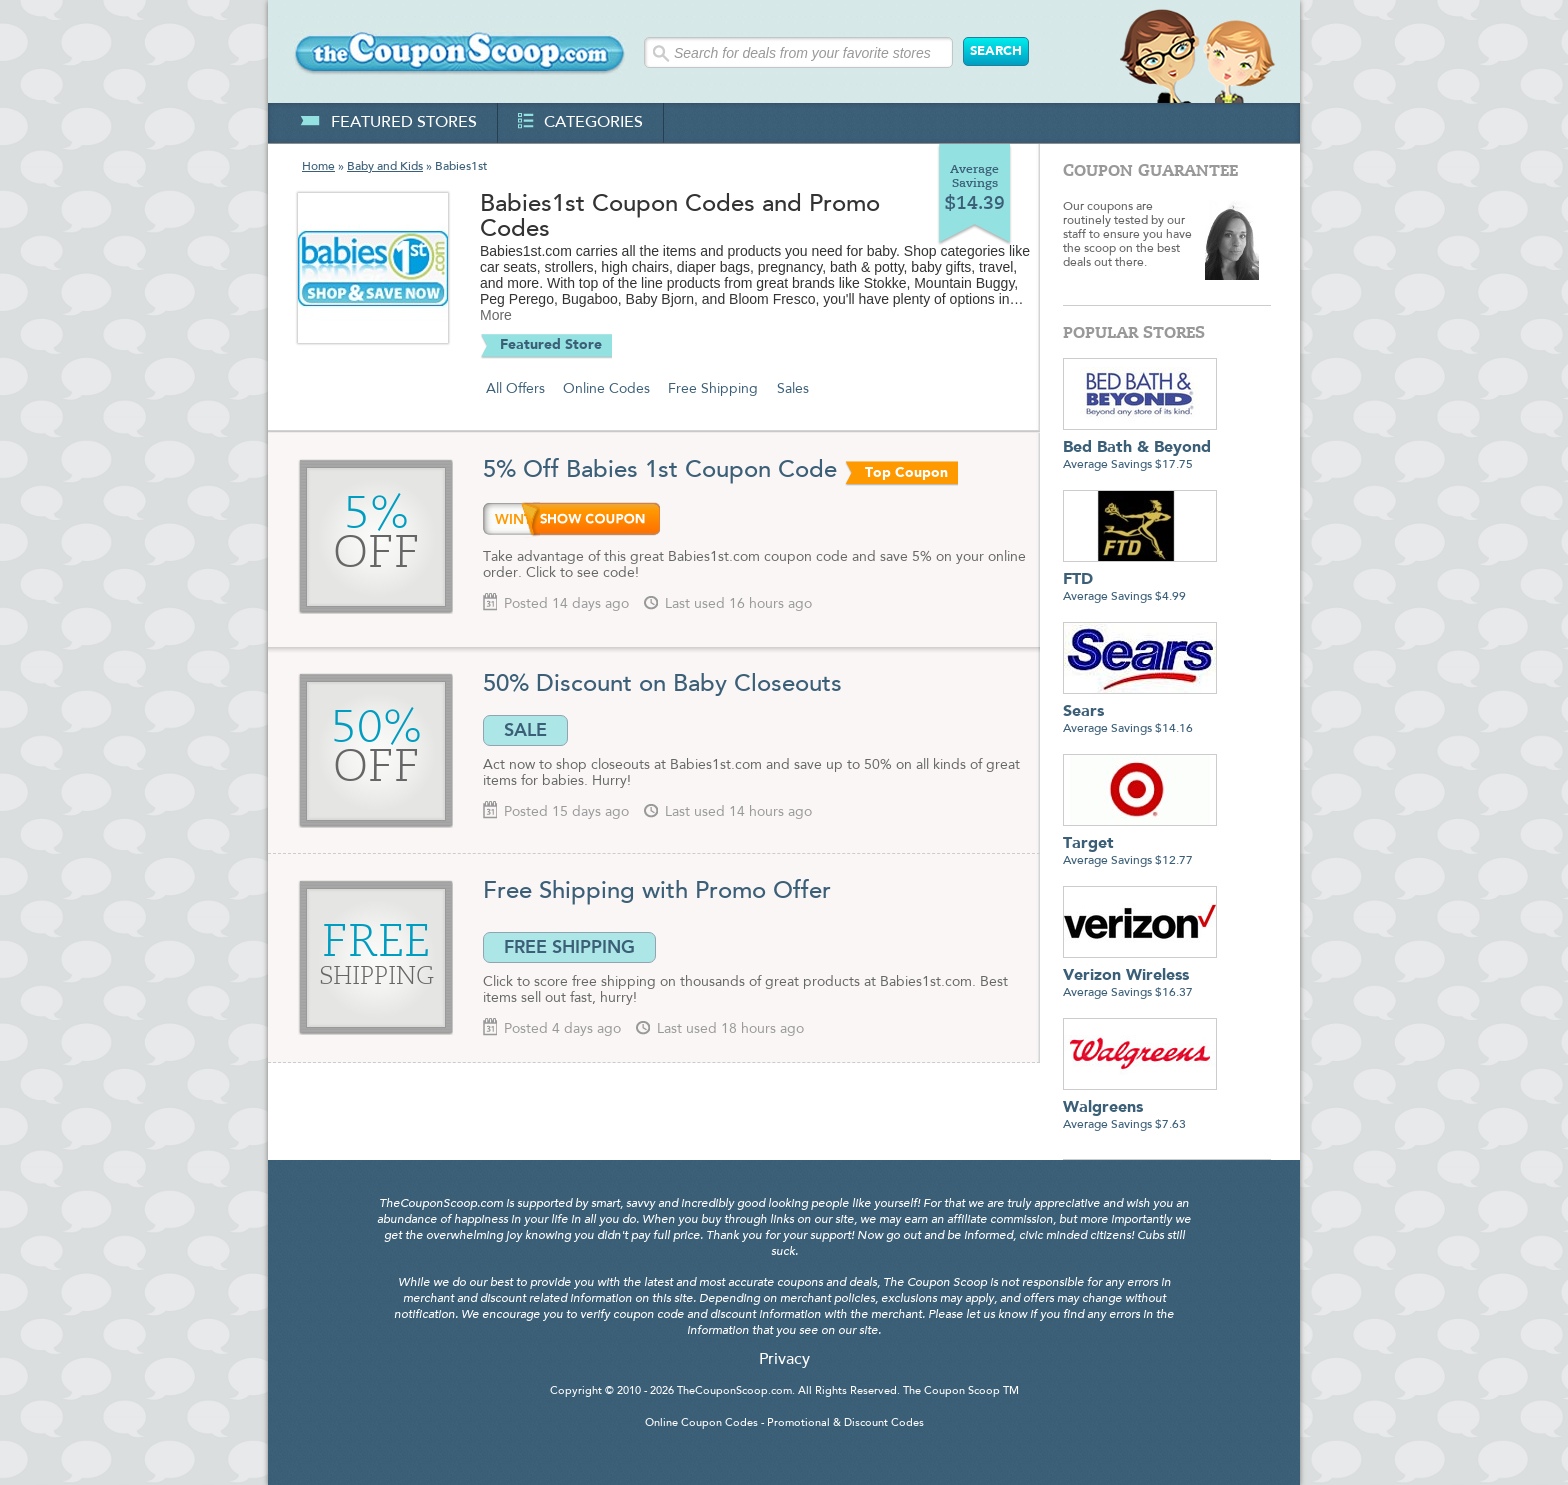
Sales (793, 389)
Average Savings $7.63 (1140, 1108)
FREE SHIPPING (569, 947)
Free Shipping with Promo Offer (657, 892)
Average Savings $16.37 (1140, 976)
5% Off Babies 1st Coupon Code (660, 471)
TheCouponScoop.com (734, 1391)
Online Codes (606, 389)
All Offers (515, 389)
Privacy (784, 1360)
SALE (525, 730)
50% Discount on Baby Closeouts (662, 685)
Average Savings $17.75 (1140, 448)
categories (580, 123)
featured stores (388, 123)
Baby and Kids (385, 167)
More (496, 315)
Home (318, 167)
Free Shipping (713, 389)
